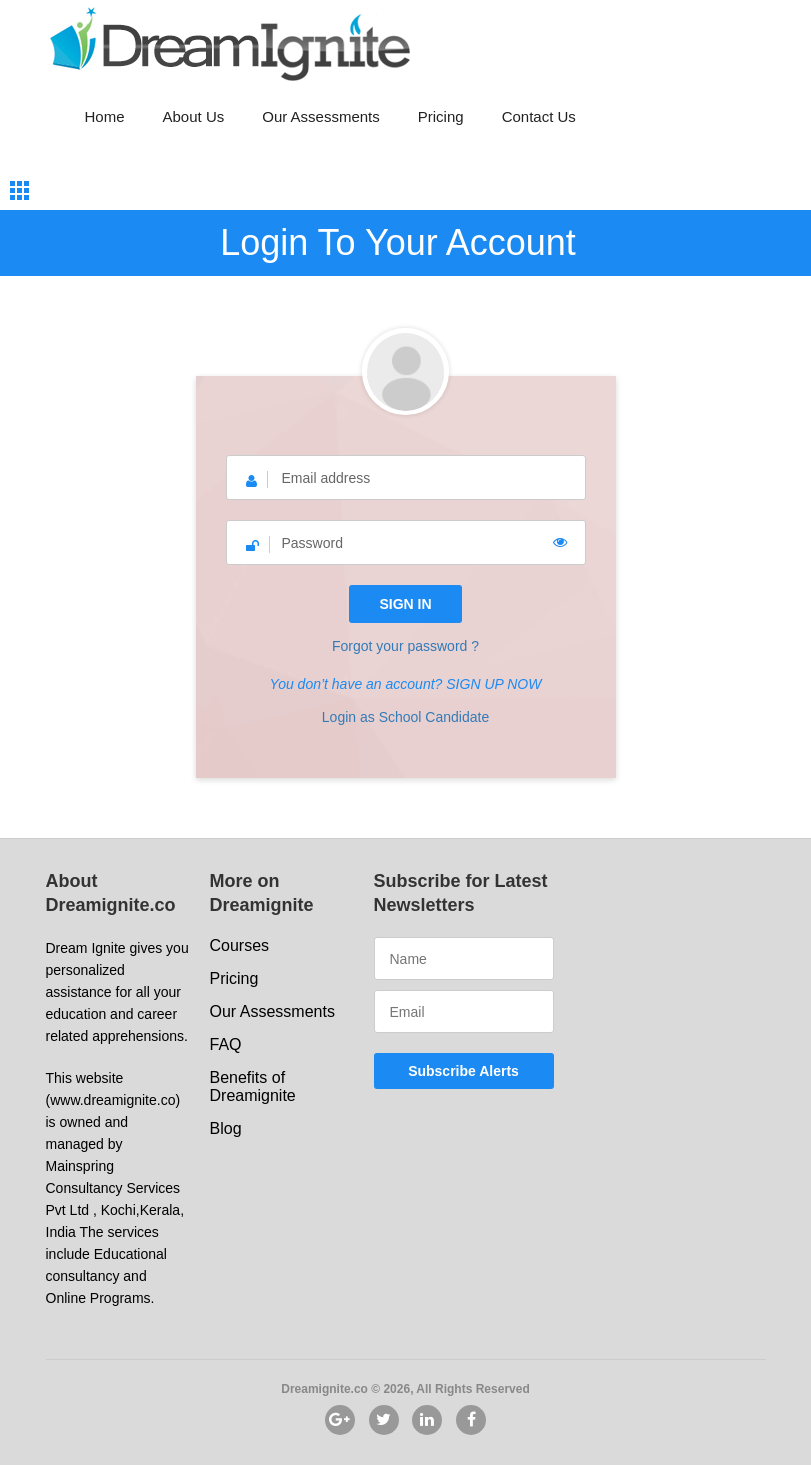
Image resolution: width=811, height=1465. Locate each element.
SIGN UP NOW (493, 684)
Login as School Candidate (405, 717)
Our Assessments (321, 116)
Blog (226, 1128)
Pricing (441, 116)
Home (105, 116)
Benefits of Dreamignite (253, 1086)
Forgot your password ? (405, 646)
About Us (194, 116)
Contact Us (539, 116)
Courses (240, 945)
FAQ (226, 1044)
